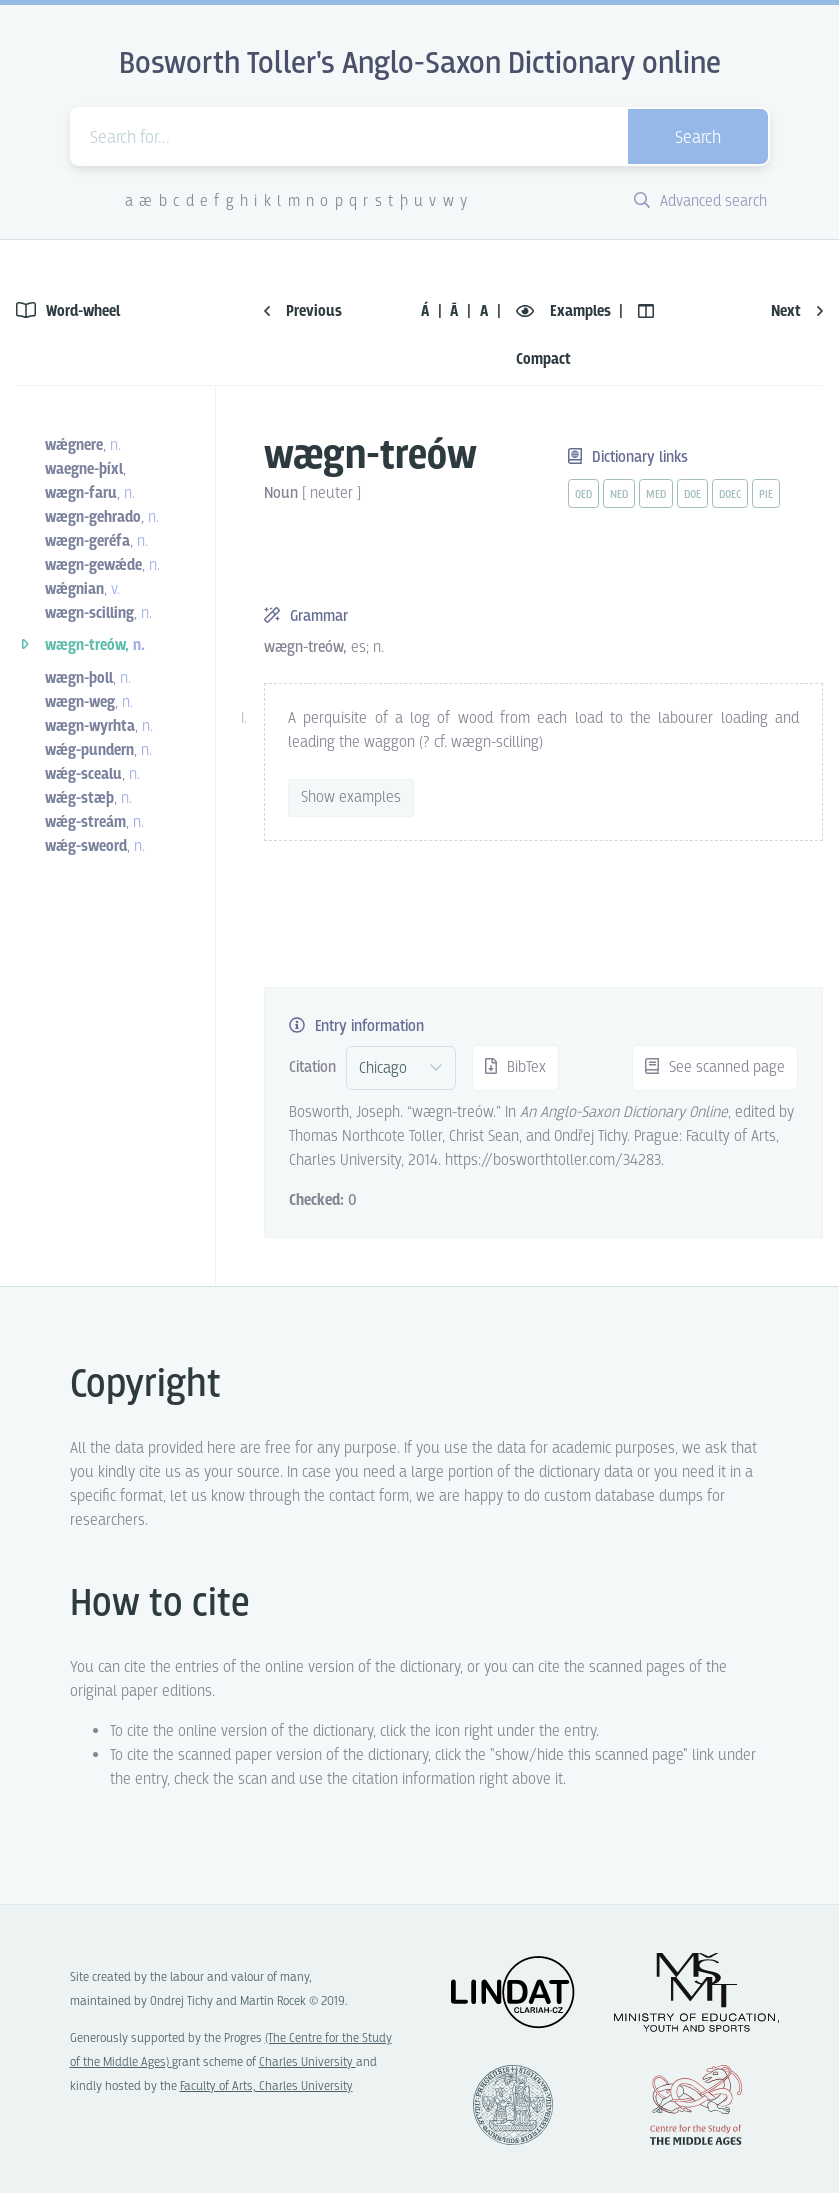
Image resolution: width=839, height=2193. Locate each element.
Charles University (307, 2062)
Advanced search (700, 201)
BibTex (515, 1067)
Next (797, 311)
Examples (565, 311)
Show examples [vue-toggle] (351, 797)
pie (766, 495)
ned (619, 495)
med (656, 495)
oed (583, 495)
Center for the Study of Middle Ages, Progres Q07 (696, 2105)
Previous (303, 311)
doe (692, 495)
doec (730, 495)
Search (698, 138)
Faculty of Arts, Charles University (266, 2086)
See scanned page (715, 1067)
